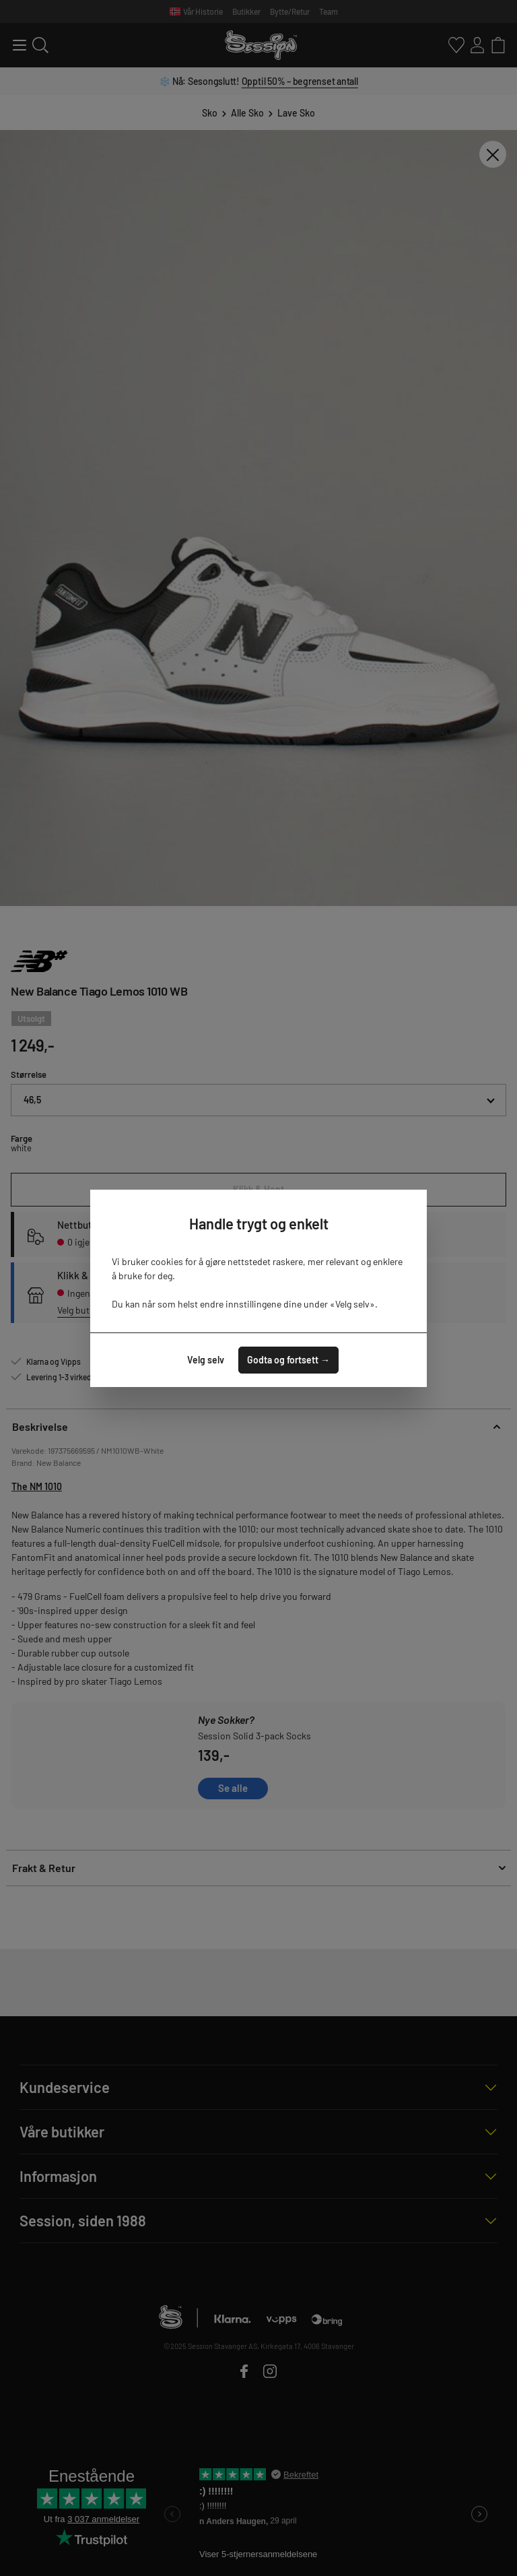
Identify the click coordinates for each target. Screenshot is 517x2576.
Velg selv (205, 1359)
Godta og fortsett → (288, 1359)
